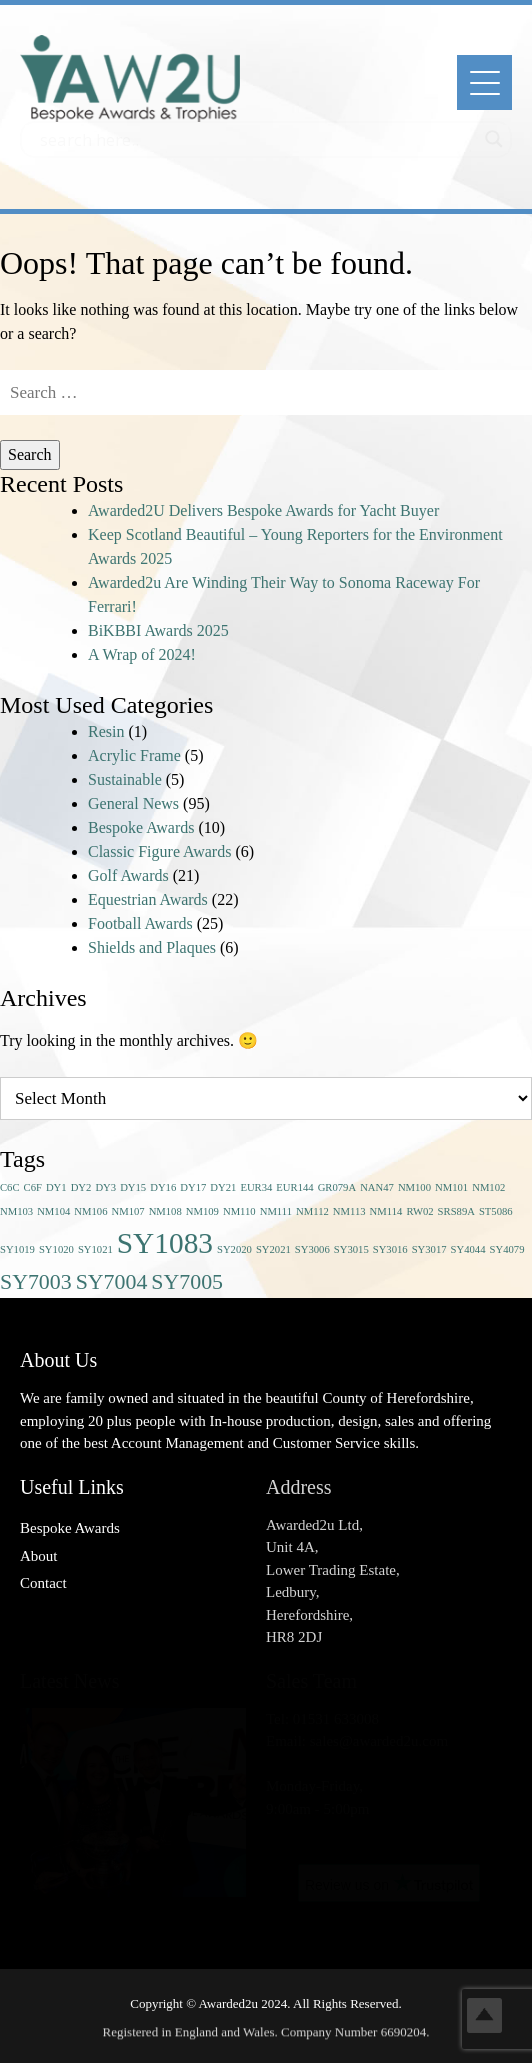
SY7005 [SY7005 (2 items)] (187, 1282)
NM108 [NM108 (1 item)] (165, 1211)
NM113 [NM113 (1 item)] (349, 1211)
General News (133, 803)
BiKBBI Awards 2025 (158, 630)
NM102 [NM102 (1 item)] (488, 1187)
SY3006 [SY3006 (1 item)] (312, 1249)
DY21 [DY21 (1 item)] (223, 1187)
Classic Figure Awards (159, 851)
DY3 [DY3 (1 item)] (105, 1187)
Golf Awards (128, 875)
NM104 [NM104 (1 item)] (53, 1211)
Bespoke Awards (141, 827)
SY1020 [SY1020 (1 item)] (56, 1249)
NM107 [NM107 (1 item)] (127, 1211)
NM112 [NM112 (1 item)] (312, 1211)
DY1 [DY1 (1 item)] (56, 1187)
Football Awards (140, 923)
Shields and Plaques (152, 947)
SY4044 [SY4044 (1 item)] (468, 1249)
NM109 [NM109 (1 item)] (202, 1211)
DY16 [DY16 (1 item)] (163, 1187)
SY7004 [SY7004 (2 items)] (112, 1282)
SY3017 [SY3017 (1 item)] (429, 1249)
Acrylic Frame (134, 755)
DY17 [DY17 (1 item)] (193, 1187)
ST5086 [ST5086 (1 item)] (496, 1211)
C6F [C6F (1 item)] (33, 1187)
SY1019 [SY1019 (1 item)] (17, 1249)
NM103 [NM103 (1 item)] (16, 1211)
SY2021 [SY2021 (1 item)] (273, 1249)
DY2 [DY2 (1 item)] (81, 1187)
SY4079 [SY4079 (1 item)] (507, 1249)
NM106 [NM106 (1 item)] (90, 1211)
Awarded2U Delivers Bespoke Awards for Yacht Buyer (263, 510)
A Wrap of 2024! (142, 654)
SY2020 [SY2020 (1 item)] (234, 1249)
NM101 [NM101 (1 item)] (451, 1187)
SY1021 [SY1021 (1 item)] (95, 1249)
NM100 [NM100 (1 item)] (414, 1187)
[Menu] (484, 82)
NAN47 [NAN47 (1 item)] (377, 1187)
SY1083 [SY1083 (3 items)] (165, 1243)
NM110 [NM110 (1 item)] (239, 1211)
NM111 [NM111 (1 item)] (276, 1211)
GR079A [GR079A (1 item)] (337, 1187)
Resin (106, 731)
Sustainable (125, 779)
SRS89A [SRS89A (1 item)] (456, 1211)
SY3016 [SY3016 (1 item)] (390, 1249)
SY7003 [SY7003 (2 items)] (36, 1282)
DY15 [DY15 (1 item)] (133, 1187)
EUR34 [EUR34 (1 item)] (256, 1187)
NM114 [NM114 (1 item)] (386, 1211)
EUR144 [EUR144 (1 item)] (294, 1187)
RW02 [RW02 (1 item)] (419, 1211)
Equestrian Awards (148, 899)
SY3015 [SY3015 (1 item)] (351, 1249)
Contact (43, 1583)
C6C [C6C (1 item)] (10, 1187)
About (39, 1556)
